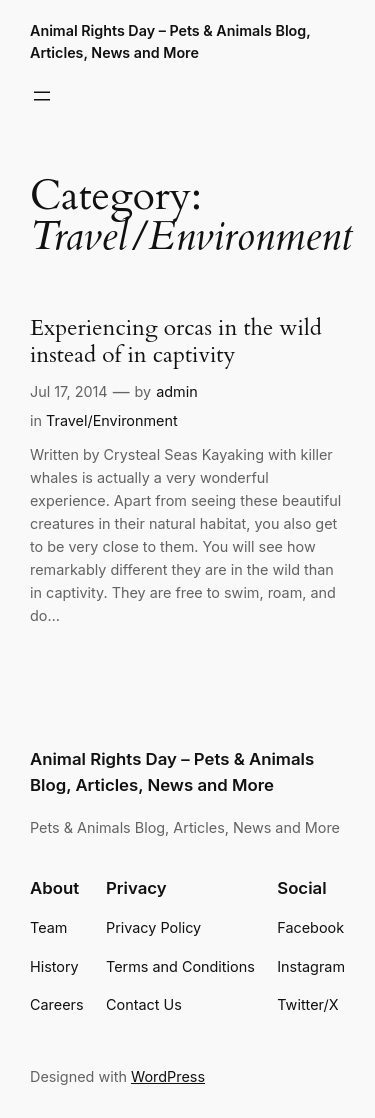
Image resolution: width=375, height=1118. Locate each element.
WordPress (168, 1076)
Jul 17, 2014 (69, 391)
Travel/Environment (112, 420)
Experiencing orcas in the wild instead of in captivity (176, 342)
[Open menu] (42, 96)
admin (177, 391)
